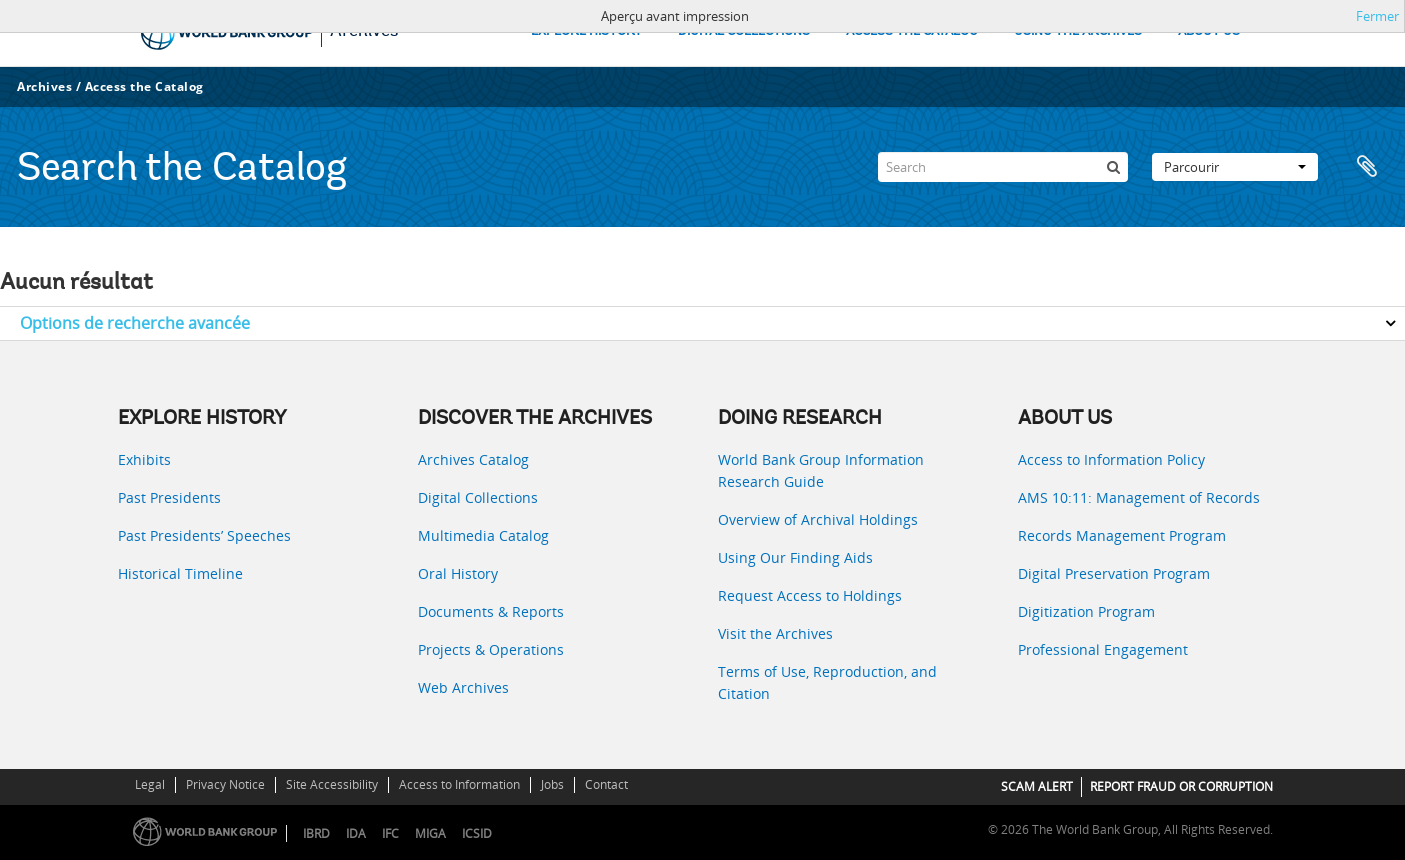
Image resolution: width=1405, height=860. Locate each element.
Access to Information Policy (1111, 459)
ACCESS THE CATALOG (912, 31)
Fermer (1377, 16)
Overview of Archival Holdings (818, 519)
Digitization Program (1086, 611)
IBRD (316, 833)
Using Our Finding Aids (795, 557)
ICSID (477, 833)
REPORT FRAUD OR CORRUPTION (1181, 786)
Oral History (458, 573)
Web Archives (463, 687)
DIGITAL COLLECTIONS (744, 31)
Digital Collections (478, 497)
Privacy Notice (225, 784)
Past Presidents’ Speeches (204, 535)
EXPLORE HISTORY (586, 31)
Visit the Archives (775, 633)
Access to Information (459, 784)
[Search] (1003, 167)
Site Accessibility (332, 784)
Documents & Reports (491, 611)
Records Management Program (1122, 535)
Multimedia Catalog (483, 535)
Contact (606, 784)
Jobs (552, 784)
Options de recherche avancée (135, 323)
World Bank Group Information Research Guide (821, 470)
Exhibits (144, 459)
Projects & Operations (491, 649)
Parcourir (1235, 167)
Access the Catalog (144, 86)
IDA (356, 833)
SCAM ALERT (1037, 786)
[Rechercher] (1113, 167)
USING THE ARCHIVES (1078, 31)
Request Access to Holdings (810, 595)
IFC (390, 833)
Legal (150, 784)
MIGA (430, 833)
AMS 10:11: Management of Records (1139, 497)
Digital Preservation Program (1114, 573)
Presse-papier (1367, 167)
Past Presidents (169, 497)
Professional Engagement (1103, 649)
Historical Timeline (180, 573)
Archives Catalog (473, 459)
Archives (44, 86)
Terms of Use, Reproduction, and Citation (827, 682)
